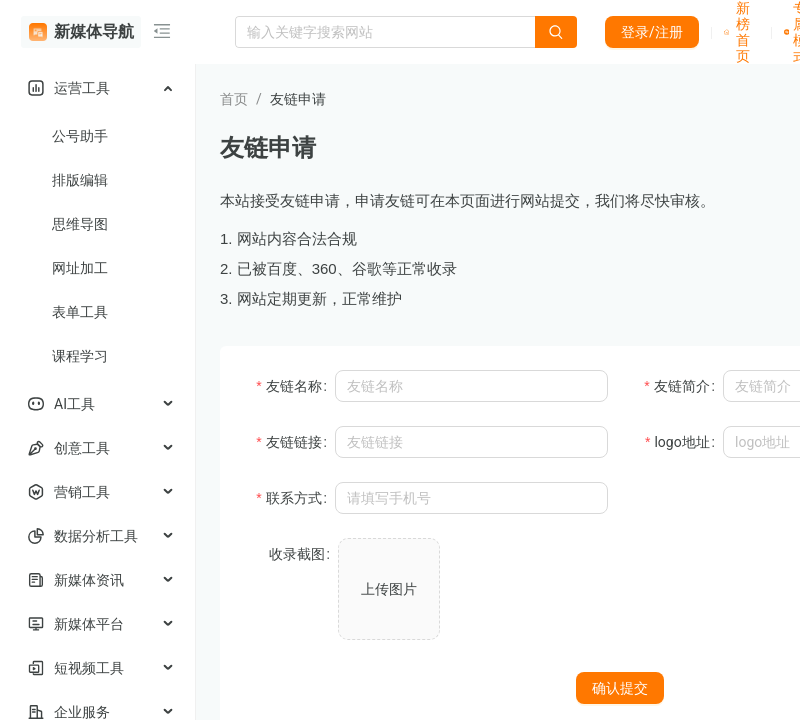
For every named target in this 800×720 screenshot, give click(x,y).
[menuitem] (97, 88)
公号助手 (80, 136)
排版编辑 (80, 180)
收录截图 (297, 554)
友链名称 (294, 386)
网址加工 (80, 268)
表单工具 (80, 312)
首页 (234, 99)
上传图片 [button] (389, 589)
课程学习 (80, 356)
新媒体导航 (81, 32)
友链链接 (294, 442)
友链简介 (682, 386)
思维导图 (80, 224)
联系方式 (294, 498)
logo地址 (681, 442)
